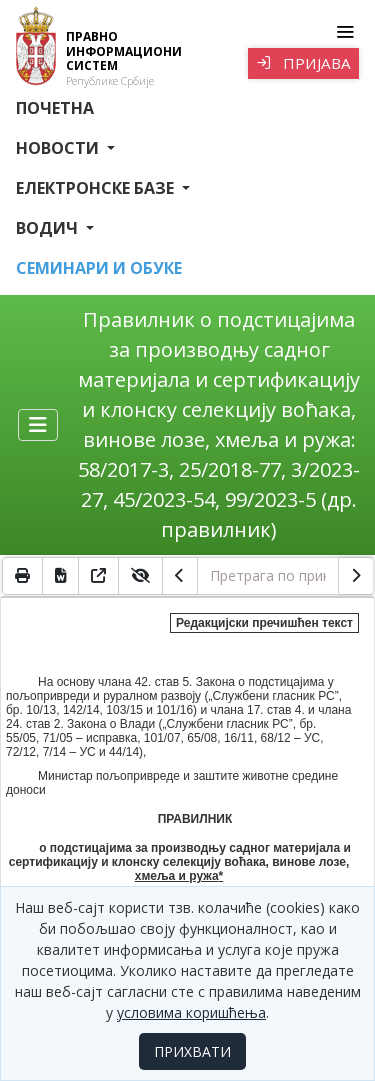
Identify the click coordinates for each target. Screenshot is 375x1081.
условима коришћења (191, 1012)
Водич (49, 228)
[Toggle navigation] (344, 32)
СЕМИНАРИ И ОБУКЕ (99, 268)
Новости (59, 148)
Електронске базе (97, 188)
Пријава (303, 63)
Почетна (55, 108)
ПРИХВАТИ (192, 1051)
